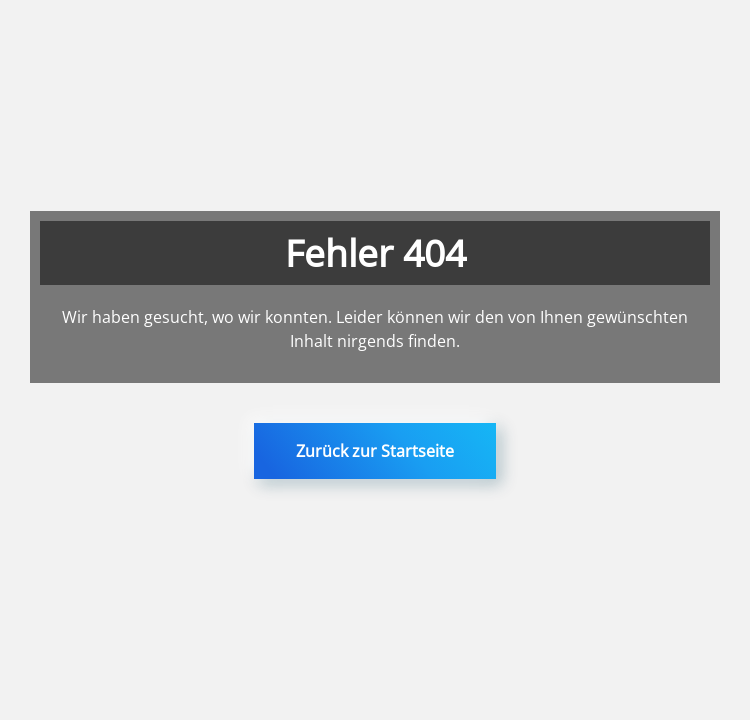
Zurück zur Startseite (375, 451)
